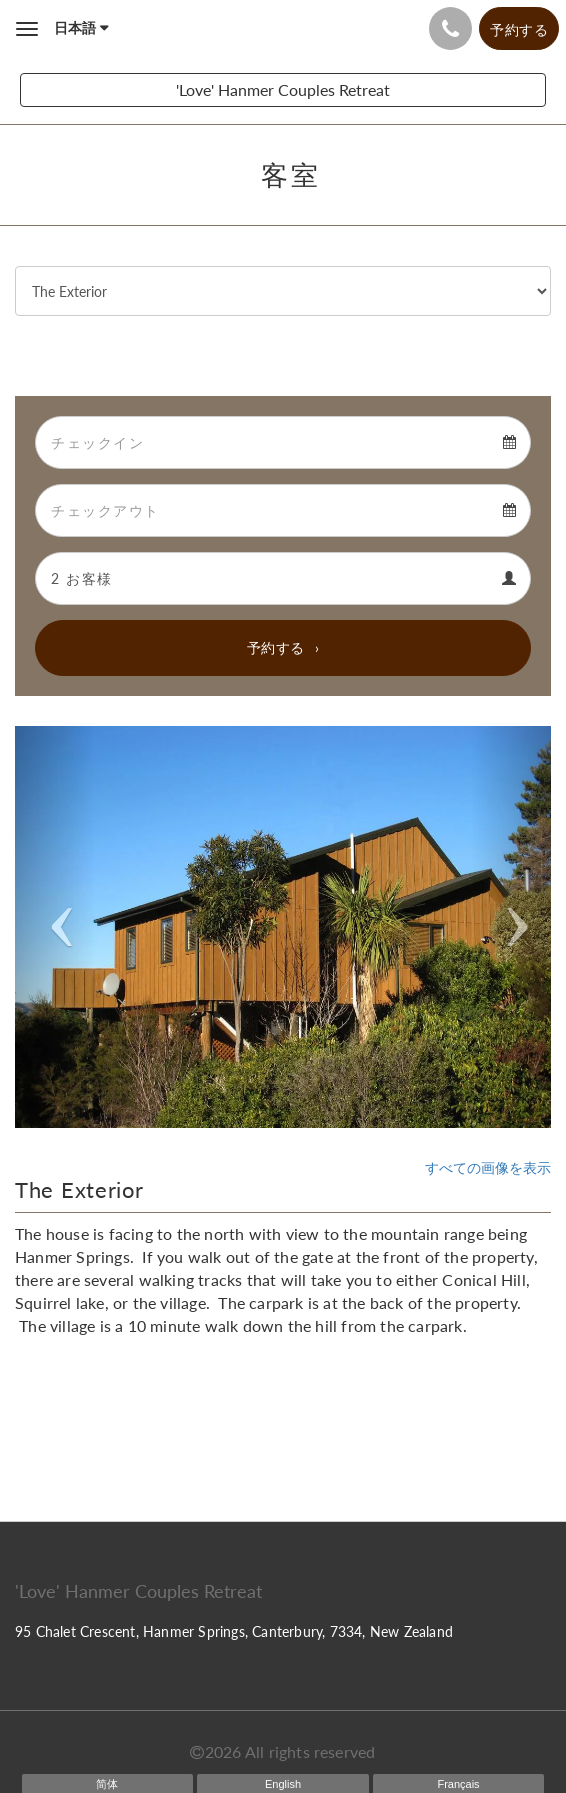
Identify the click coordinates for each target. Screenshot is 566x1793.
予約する (276, 647)
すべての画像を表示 (488, 1167)
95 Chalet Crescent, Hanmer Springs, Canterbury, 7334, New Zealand (234, 1631)
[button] (55, 927)
